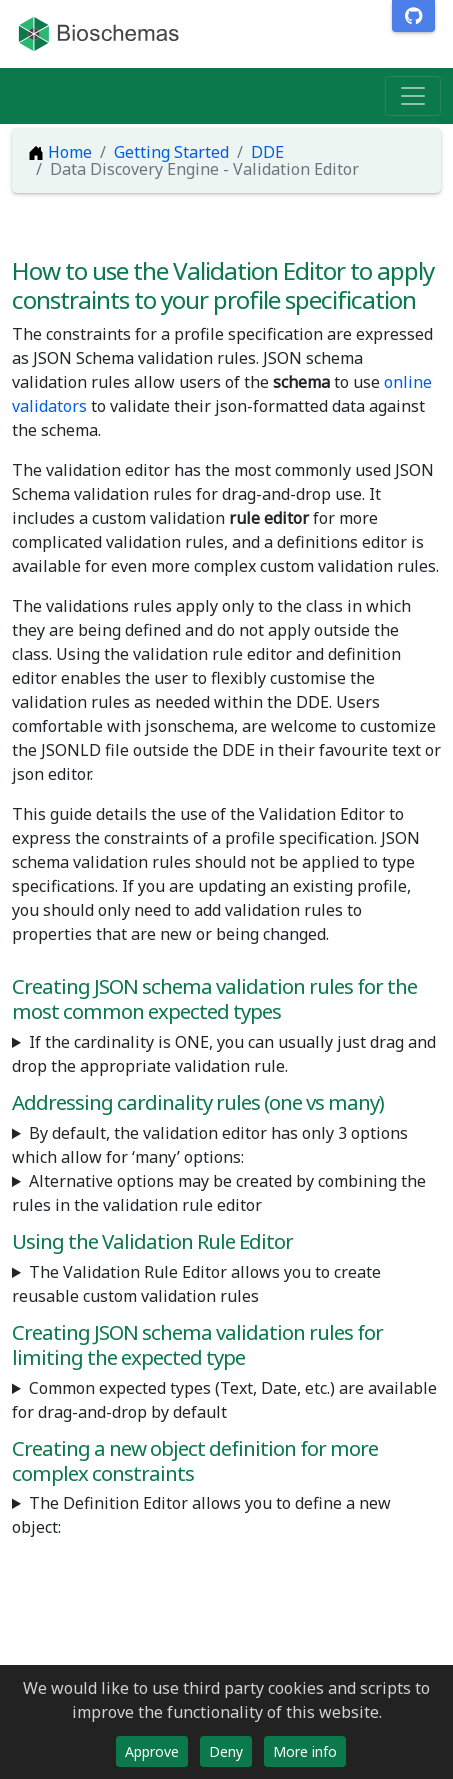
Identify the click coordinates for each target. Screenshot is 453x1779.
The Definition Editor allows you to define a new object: (201, 1515)
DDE (267, 152)
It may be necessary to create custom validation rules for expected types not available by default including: (226, 1400)
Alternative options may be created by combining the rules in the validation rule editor (219, 1193)
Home (60, 152)
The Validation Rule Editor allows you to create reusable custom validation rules (196, 1284)
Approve (152, 1751)
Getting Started (171, 152)
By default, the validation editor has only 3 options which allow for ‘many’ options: (210, 1145)
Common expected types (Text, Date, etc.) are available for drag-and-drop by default (224, 1400)
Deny (226, 1751)
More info (305, 1751)
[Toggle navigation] (413, 96)
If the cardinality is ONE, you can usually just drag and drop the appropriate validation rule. (224, 1054)
